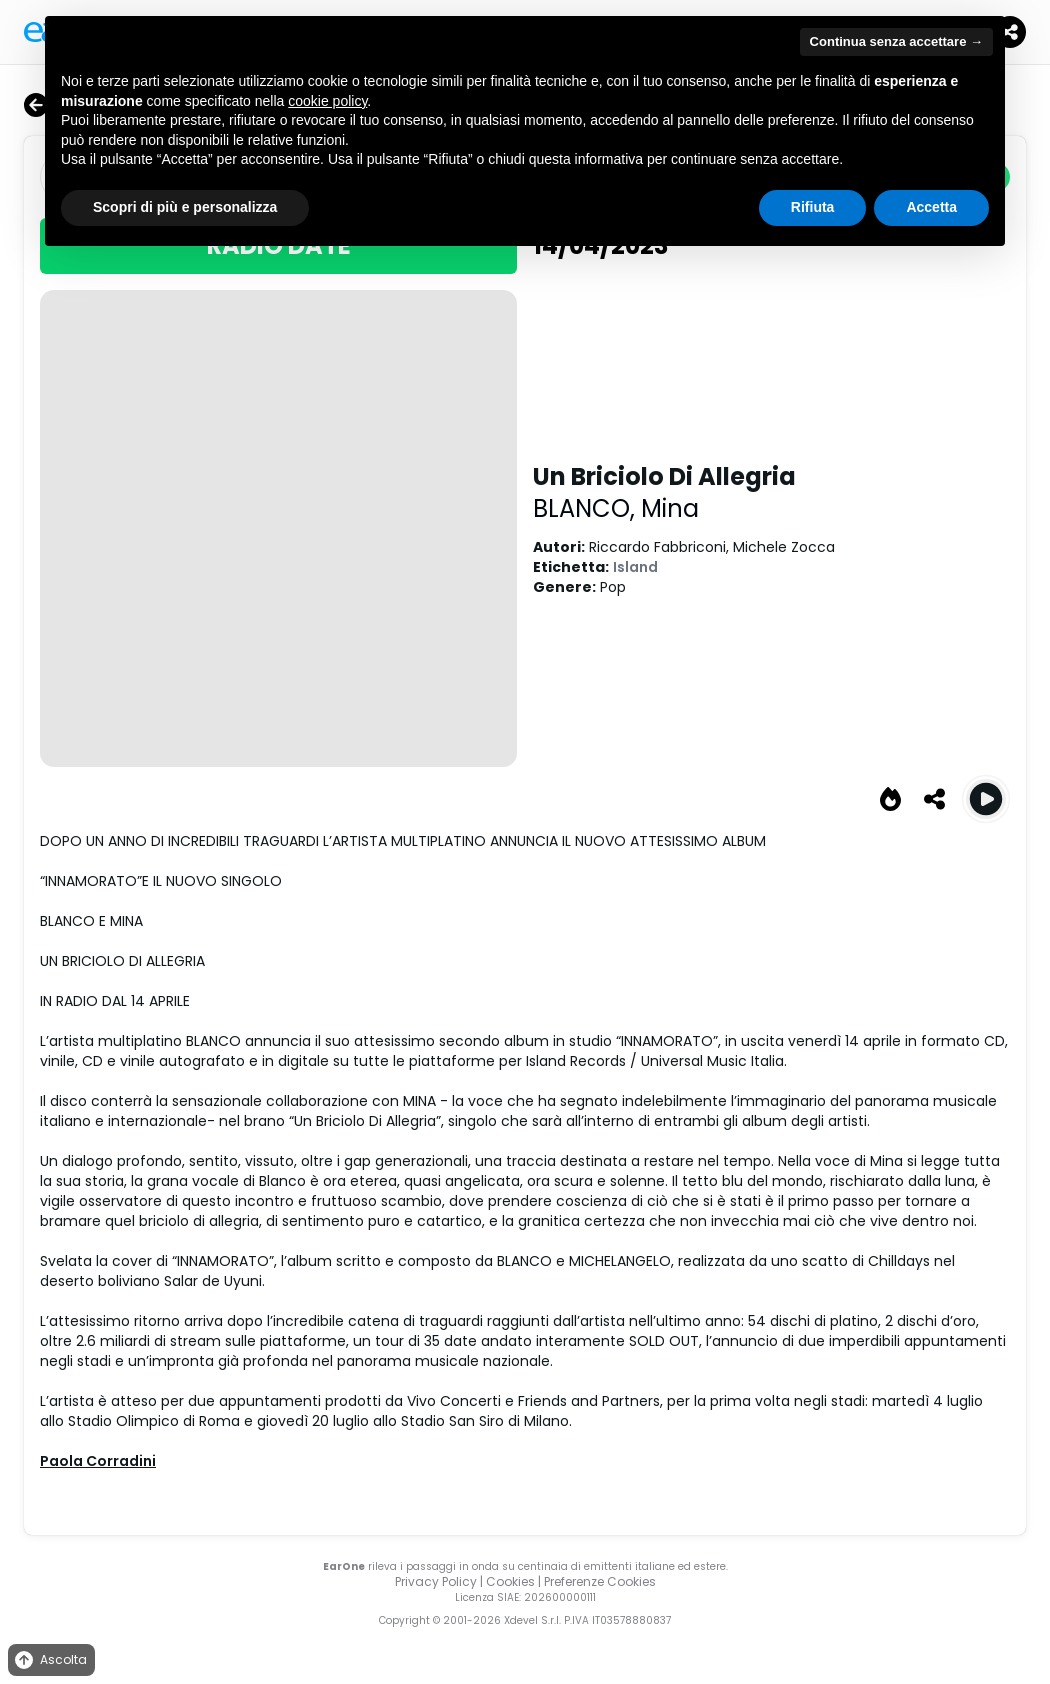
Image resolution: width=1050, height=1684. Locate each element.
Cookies (510, 1581)
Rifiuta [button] (813, 207)
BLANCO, (587, 508)
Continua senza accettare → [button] (896, 41)
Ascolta (49, 1660)
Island (635, 567)
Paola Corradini (98, 1461)
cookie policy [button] (327, 101)
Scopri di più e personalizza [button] (185, 207)
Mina (670, 508)
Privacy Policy (436, 1581)
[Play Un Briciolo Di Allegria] (986, 799)
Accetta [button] (931, 207)
